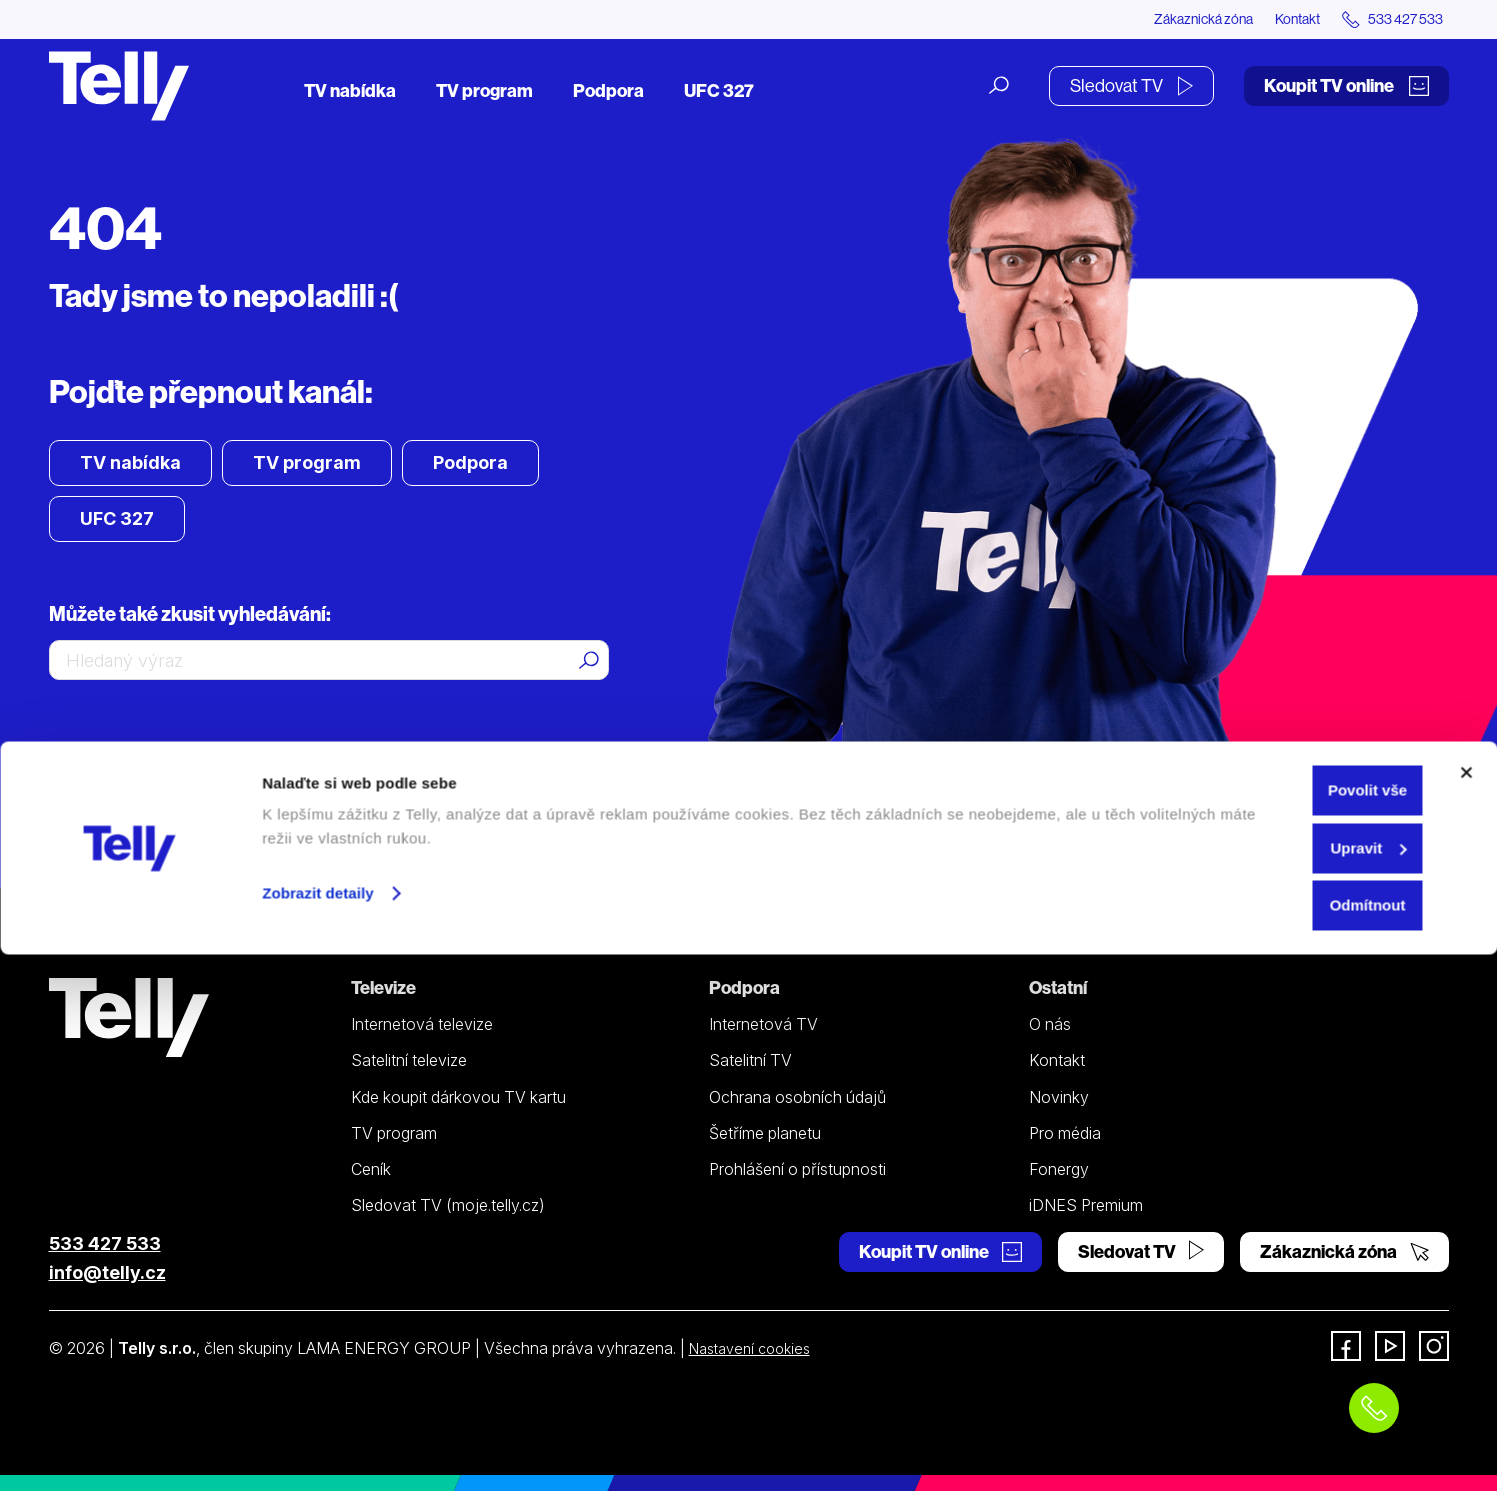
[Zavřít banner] (1466, 1311)
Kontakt (1271, 20)
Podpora (608, 92)
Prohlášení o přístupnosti (797, 1172)
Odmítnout (1279, 1443)
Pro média (1065, 1136)
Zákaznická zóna (1158, 20)
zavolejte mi (299, 757)
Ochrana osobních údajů (797, 1099)
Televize (383, 990)
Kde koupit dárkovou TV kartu (458, 1099)
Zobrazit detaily (318, 1431)
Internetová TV (763, 1027)
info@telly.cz (107, 1274)
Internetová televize (422, 1027)
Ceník (371, 1172)
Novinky (1059, 1099)
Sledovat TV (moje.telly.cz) (448, 1208)
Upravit (1280, 1386)
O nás (1050, 1027)
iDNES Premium (1086, 1208)
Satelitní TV (750, 1063)
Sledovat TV (1131, 87)
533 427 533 (105, 1245)
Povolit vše (1278, 1328)
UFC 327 (719, 92)
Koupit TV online (1346, 87)
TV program (484, 92)
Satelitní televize (409, 1063)
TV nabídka (350, 92)
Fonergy (1059, 1172)
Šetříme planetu (765, 1136)
